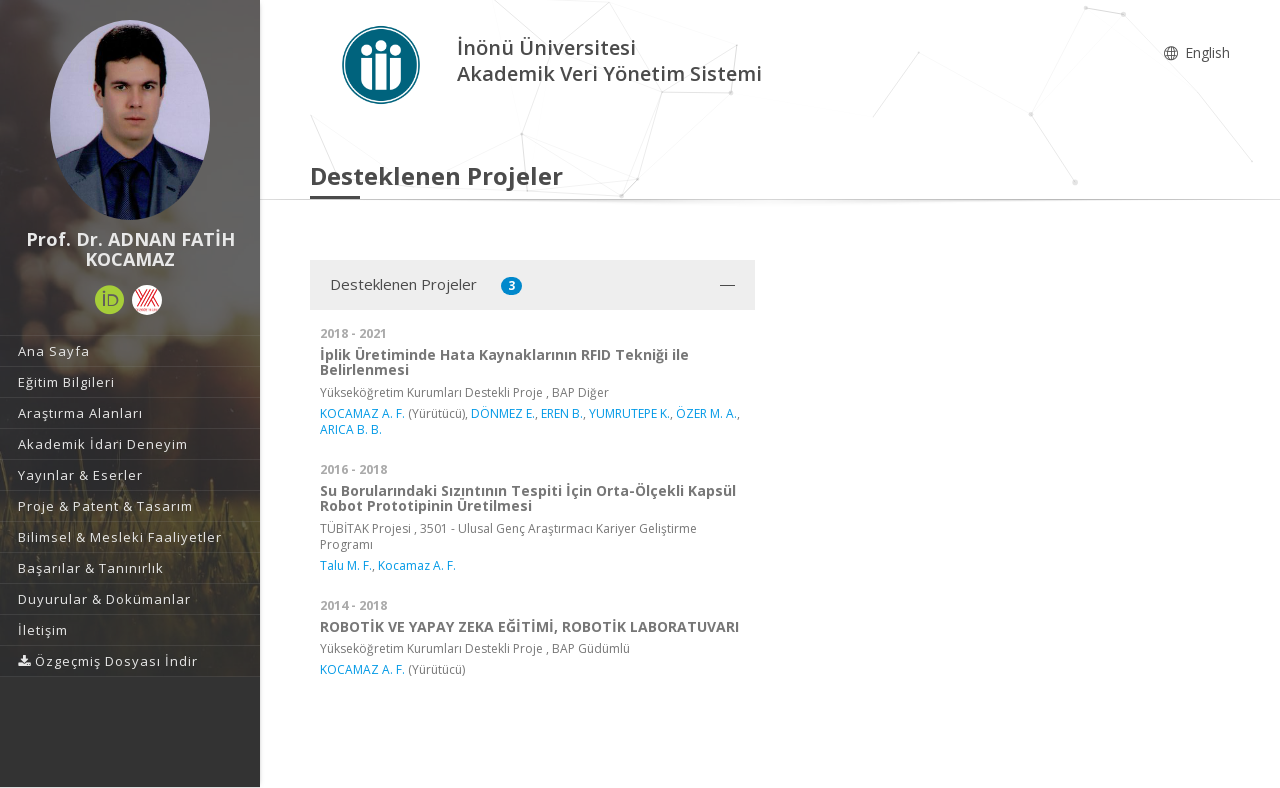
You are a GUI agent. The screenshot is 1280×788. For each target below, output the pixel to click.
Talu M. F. (346, 565)
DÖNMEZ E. (503, 413)
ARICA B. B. (351, 429)
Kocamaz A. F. (417, 565)
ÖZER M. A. (706, 413)
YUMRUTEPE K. (629, 413)
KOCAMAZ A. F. (362, 413)
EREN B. (562, 413)
